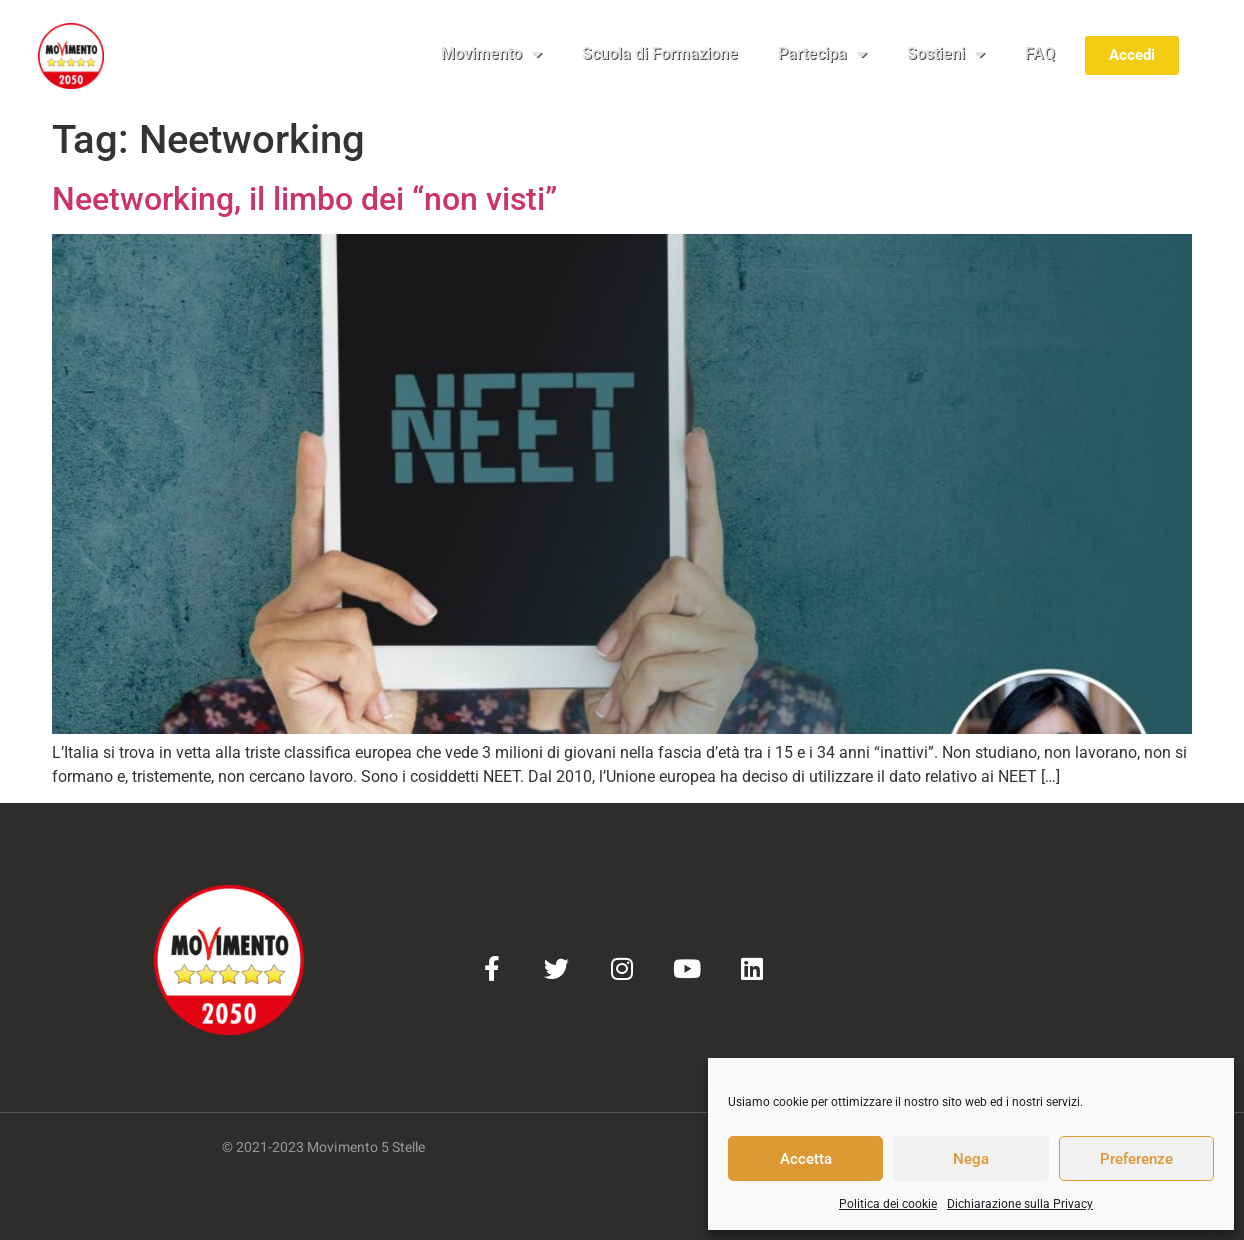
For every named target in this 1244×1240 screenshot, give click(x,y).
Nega (971, 1159)
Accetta (806, 1159)
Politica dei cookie (888, 1204)
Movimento (491, 54)
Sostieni (946, 54)
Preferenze (1136, 1159)
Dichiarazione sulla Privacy (1020, 1204)
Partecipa (822, 54)
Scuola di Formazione (660, 53)
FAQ (1040, 53)
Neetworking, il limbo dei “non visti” (304, 199)
